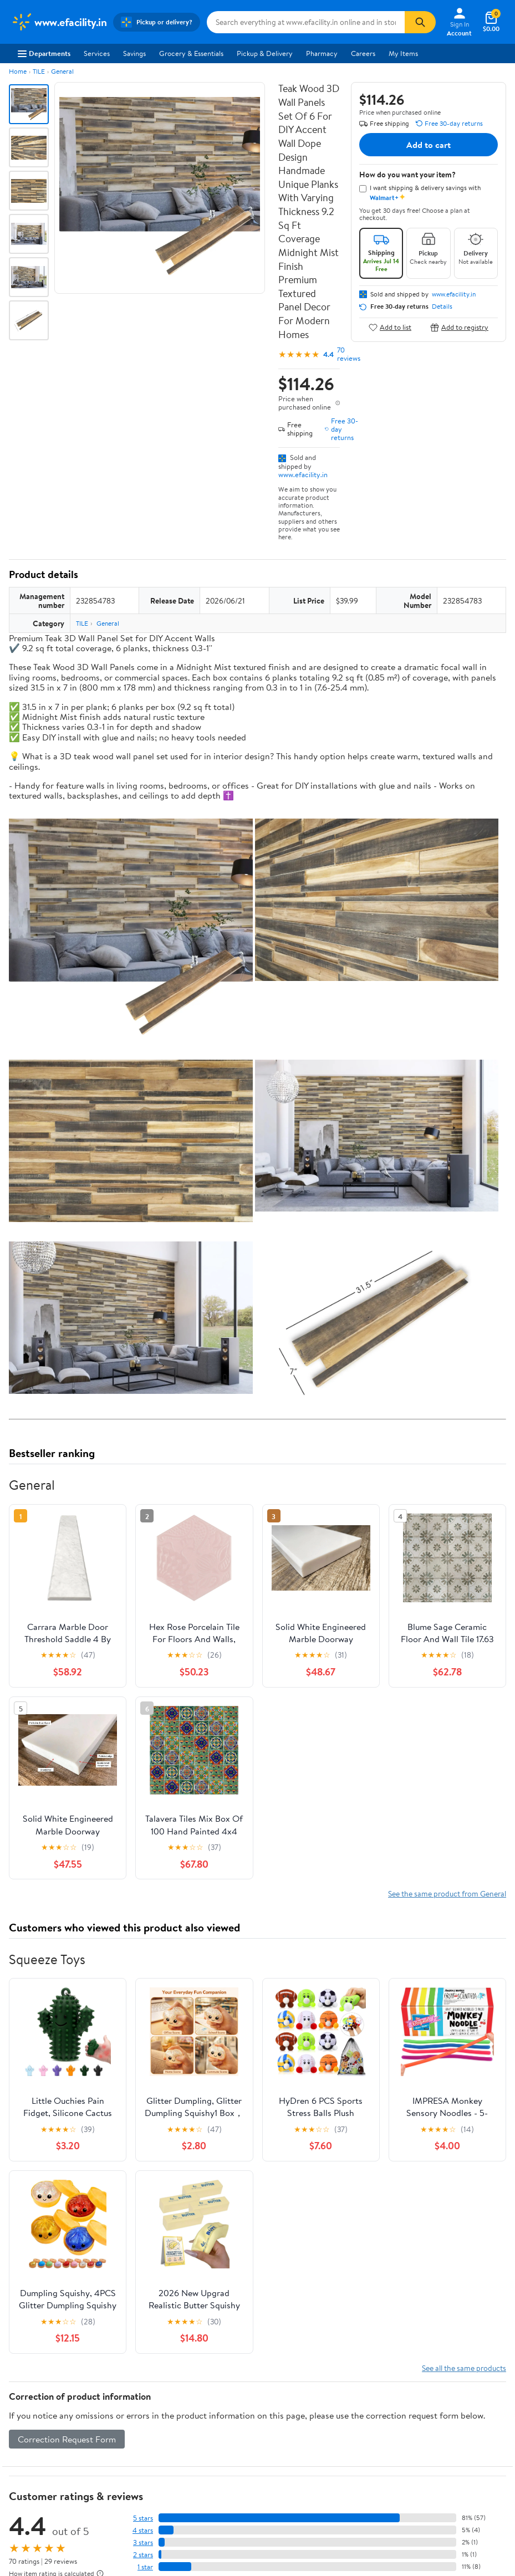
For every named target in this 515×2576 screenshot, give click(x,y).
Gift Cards (155, 2326)
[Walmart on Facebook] (17, 2440)
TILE (39, 71)
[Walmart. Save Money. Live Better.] (58, 22)
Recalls (277, 2296)
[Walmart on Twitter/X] (37, 2440)
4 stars (142, 2009)
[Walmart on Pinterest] (77, 2440)
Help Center (246, 2214)
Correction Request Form (67, 1917)
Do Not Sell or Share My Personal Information (331, 2472)
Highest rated (134, 2110)
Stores (149, 2281)
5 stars (143, 1996)
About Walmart (35, 2266)
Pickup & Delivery (265, 53)
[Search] (420, 22)
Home (18, 71)
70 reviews (348, 354)
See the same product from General (447, 1372)
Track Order (314, 2214)
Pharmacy (322, 53)
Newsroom (28, 2296)
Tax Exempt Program (299, 2342)
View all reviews (46, 2074)
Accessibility (286, 2311)
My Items (403, 53)
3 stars (143, 2021)
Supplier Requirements (46, 2342)
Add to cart (428, 145)
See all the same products (464, 1846)
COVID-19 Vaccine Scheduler (313, 2266)
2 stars (143, 2033)
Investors (25, 2311)
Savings (134, 53)
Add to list (390, 327)
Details (442, 306)
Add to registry (459, 327)
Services (97, 53)
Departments (44, 53)
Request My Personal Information (446, 2311)
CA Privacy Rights (422, 2296)
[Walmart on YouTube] (57, 2440)
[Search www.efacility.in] (306, 22)
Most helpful (200, 2110)
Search (486, 2110)
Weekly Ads (383, 2214)
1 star (145, 2045)
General (62, 71)
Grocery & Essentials (191, 53)
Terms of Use (414, 2266)
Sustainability (31, 2326)
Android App (30, 2401)
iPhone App (29, 2386)
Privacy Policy (416, 2281)
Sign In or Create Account (154, 2214)
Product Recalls (291, 2326)
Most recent (68, 2110)
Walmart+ (154, 2311)
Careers (363, 53)
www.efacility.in (303, 474)
